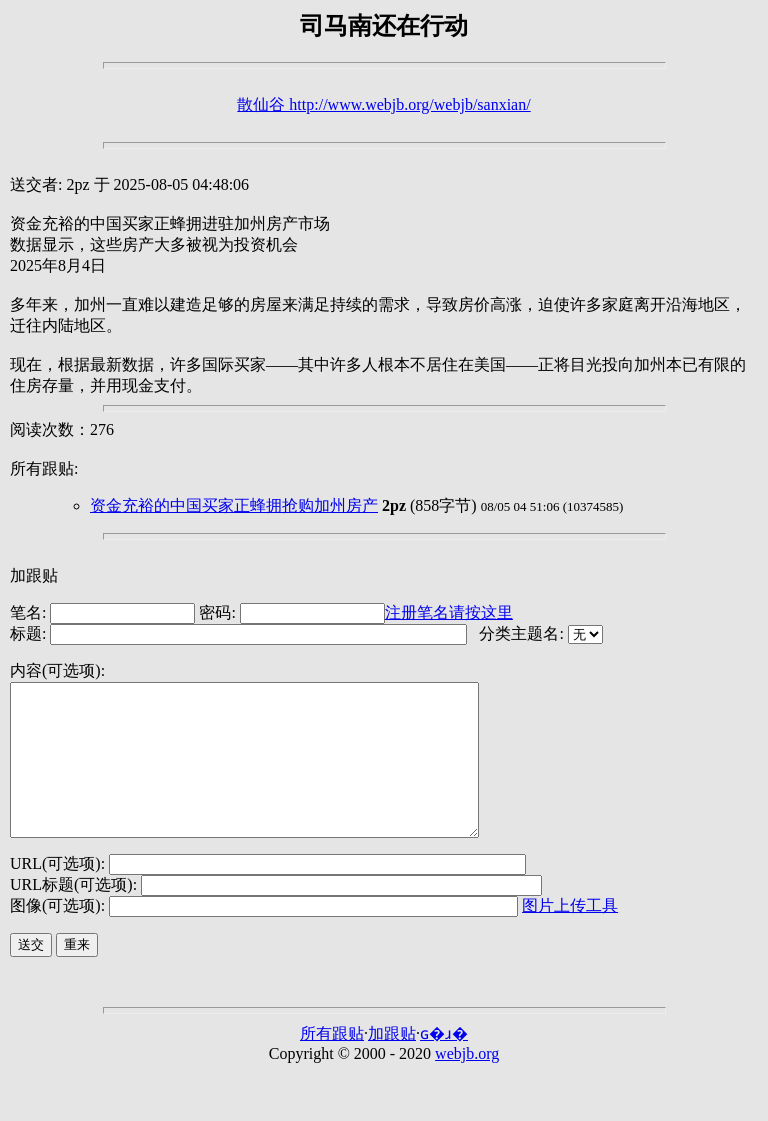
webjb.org (467, 1083)
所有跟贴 (332, 1063)
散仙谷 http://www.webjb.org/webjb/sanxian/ (383, 104)
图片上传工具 (570, 935)
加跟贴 (34, 575)
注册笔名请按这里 (449, 612)
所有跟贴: (44, 468)
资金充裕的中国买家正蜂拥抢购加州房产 (234, 505)
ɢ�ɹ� (444, 1063)
